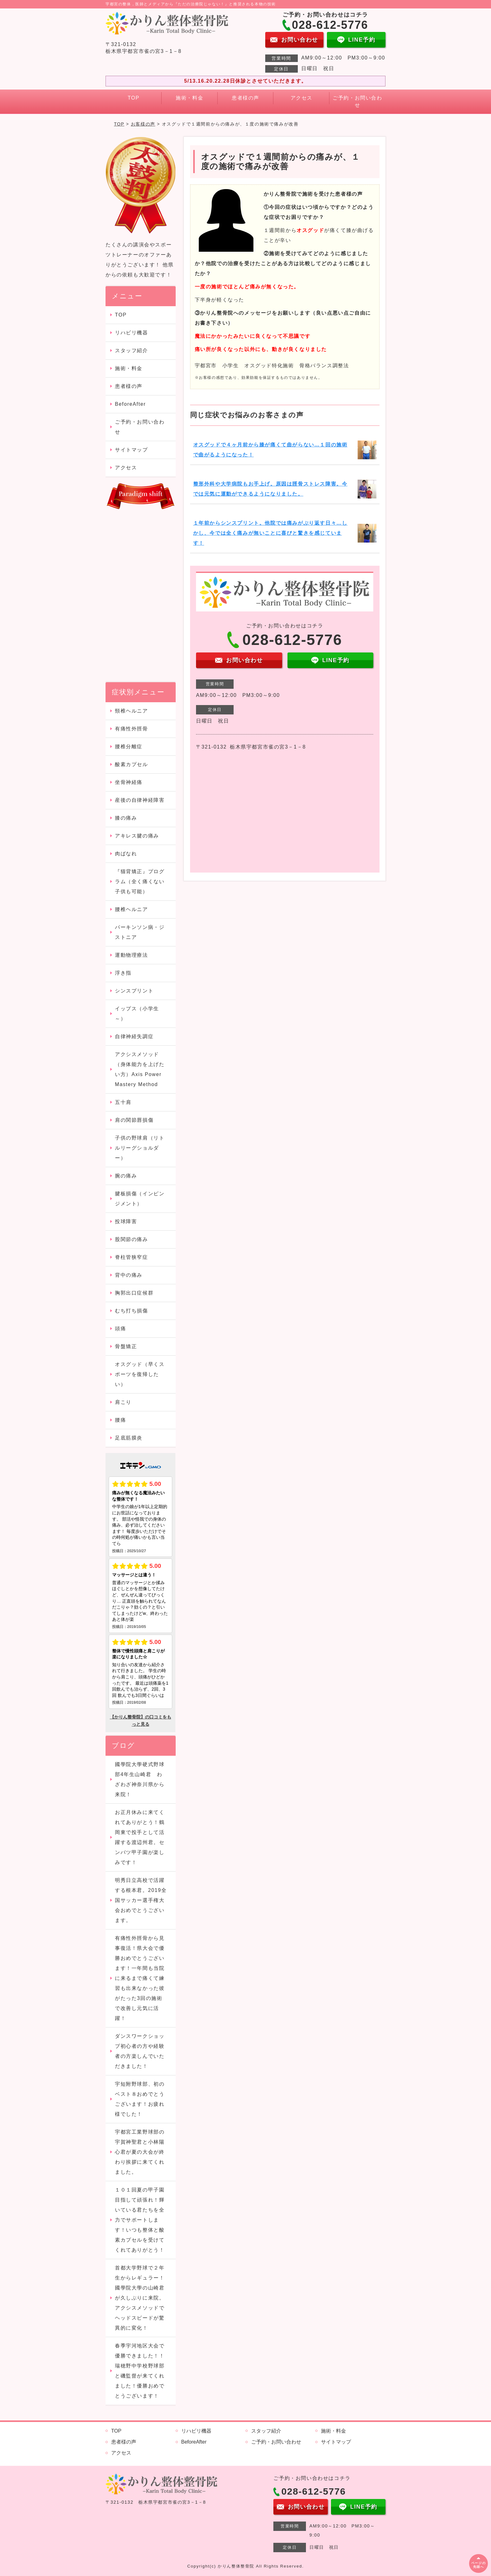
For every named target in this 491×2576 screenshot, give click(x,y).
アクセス (302, 97)
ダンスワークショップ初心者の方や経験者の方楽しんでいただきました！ (139, 2051)
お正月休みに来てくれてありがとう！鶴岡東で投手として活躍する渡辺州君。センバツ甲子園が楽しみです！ (139, 1837)
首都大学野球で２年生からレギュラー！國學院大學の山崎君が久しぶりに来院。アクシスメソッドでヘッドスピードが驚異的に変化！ (139, 2298)
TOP (133, 97)
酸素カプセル (131, 764)
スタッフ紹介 (131, 350)
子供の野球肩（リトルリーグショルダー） (139, 1148)
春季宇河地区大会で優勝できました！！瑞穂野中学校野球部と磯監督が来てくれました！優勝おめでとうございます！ (139, 2370)
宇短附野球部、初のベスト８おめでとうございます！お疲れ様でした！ (139, 2099)
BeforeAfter (130, 404)
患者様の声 (245, 97)
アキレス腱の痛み (137, 835)
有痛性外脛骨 (131, 728)
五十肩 (123, 1102)
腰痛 (120, 1420)
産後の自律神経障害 (139, 800)
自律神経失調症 (134, 1036)
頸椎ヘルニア (131, 711)
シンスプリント (134, 990)
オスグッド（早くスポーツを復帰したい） (139, 1374)
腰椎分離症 (128, 746)
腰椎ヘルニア (131, 909)
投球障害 (126, 1221)
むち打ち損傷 (131, 1310)
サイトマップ (131, 449)
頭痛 (126, 1328)
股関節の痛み (134, 1239)
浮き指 (123, 973)
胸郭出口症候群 (134, 1293)
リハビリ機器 (131, 332)
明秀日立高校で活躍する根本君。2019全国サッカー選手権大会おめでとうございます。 (141, 1900)
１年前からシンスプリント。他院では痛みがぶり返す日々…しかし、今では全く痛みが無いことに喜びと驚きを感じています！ (270, 533)
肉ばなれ (126, 853)
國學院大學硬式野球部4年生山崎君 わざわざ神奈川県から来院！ (139, 1779)
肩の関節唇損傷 (134, 1120)
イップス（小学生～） (137, 1013)
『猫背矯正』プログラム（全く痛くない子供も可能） (139, 881)
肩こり (123, 1402)
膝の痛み (126, 818)
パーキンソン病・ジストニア (139, 932)
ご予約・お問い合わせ (357, 101)
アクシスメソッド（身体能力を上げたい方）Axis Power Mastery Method (139, 1069)
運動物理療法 (131, 955)
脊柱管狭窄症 (131, 1257)
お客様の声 (143, 123)
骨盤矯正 (126, 1346)
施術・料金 (189, 97)
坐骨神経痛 (128, 782)
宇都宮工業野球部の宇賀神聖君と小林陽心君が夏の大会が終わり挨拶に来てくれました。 (139, 2152)
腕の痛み (126, 1175)
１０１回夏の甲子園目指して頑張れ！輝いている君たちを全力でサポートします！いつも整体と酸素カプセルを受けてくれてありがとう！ (139, 2220)
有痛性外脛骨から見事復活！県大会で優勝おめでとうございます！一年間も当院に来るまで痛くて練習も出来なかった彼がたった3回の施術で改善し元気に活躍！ (139, 1978)
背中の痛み (128, 1275)
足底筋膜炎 (128, 1437)
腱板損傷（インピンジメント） (139, 1198)
